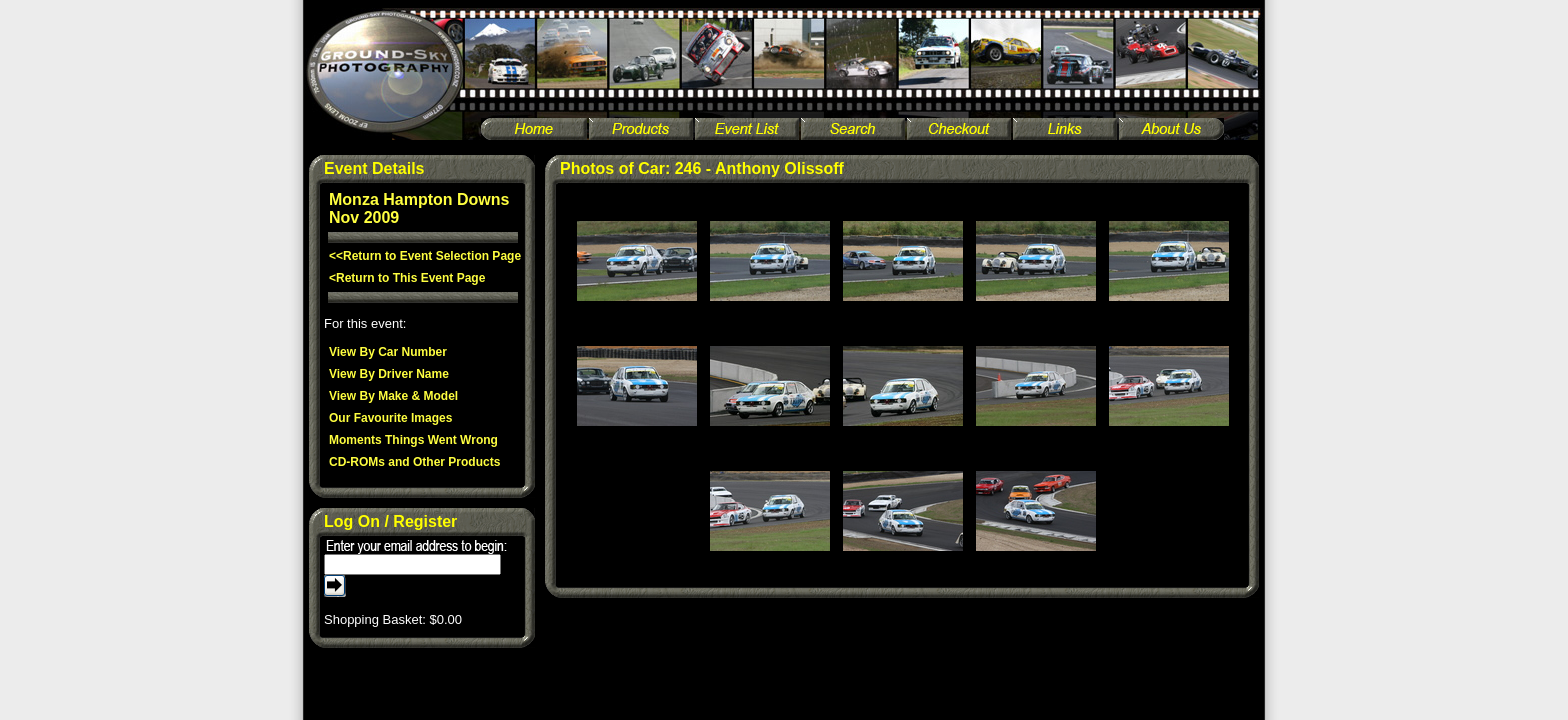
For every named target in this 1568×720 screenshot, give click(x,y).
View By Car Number (388, 352)
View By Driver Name (389, 374)
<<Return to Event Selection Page (425, 256)
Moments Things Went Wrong (413, 440)
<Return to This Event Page (407, 278)
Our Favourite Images (390, 418)
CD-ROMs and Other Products (414, 462)
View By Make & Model (393, 396)
